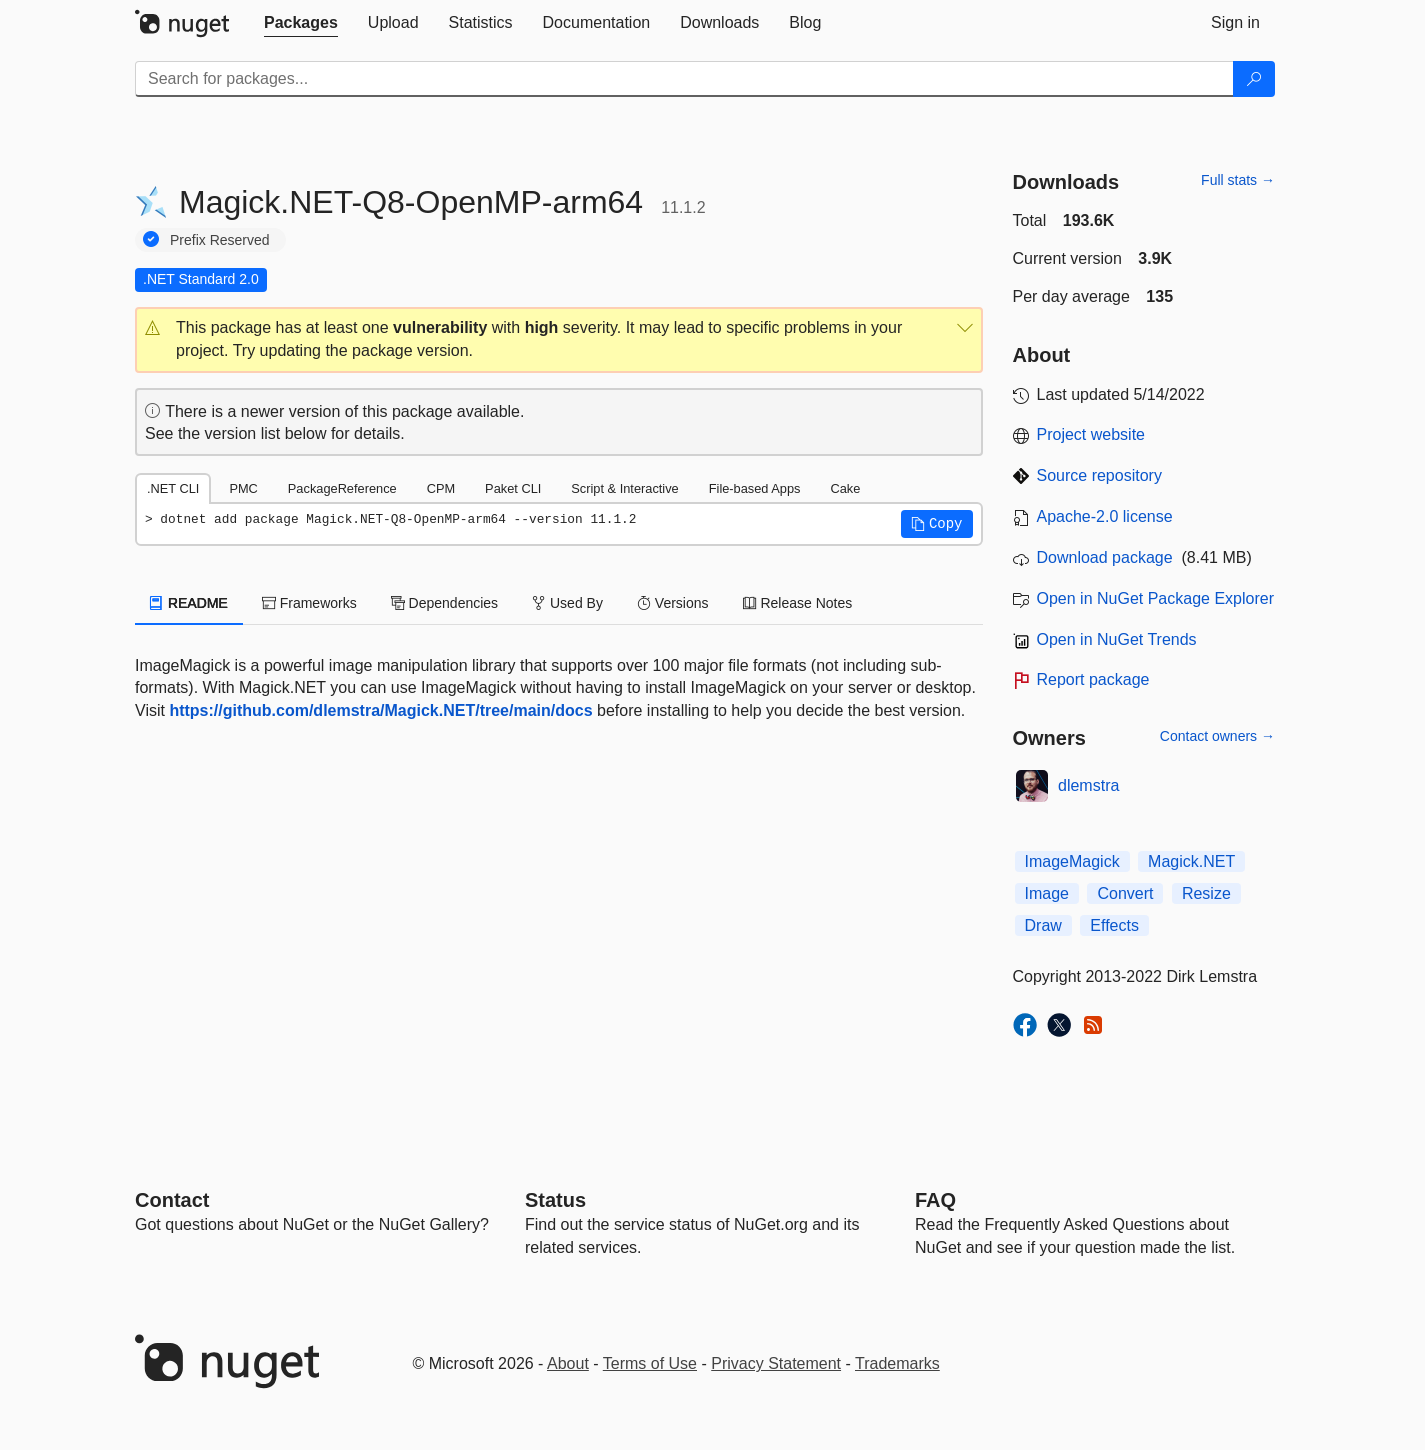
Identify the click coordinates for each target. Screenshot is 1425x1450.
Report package (1093, 679)
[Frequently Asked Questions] (935, 1200)
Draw (1043, 925)
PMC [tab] (243, 488)
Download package (1105, 557)
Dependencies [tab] (444, 603)
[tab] (301, 23)
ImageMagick (1072, 861)
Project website (1091, 434)
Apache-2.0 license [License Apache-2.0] (1105, 516)
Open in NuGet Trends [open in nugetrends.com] (1117, 639)
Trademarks (897, 1363)
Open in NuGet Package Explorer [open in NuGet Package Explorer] (1155, 598)
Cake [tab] (845, 488)
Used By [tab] (567, 603)
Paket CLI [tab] (513, 488)
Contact (172, 1200)
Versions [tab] (673, 603)
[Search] (1254, 79)
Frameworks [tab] (309, 603)
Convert (1125, 893)
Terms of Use (650, 1363)
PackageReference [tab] (342, 488)
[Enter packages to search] (684, 79)
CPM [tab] (441, 488)
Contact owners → (1217, 736)
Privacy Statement (776, 1363)
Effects (1114, 925)
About (568, 1363)
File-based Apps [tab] (755, 488)
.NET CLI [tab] (173, 488)
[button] (559, 340)
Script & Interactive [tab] (624, 488)
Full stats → (1238, 180)
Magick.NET (1191, 861)
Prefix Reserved (220, 240)
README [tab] (189, 603)
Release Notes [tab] (798, 603)
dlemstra (1088, 785)
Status (555, 1200)
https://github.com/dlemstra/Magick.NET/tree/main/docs (380, 710)
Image (1047, 893)
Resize (1206, 893)
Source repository (1099, 475)
